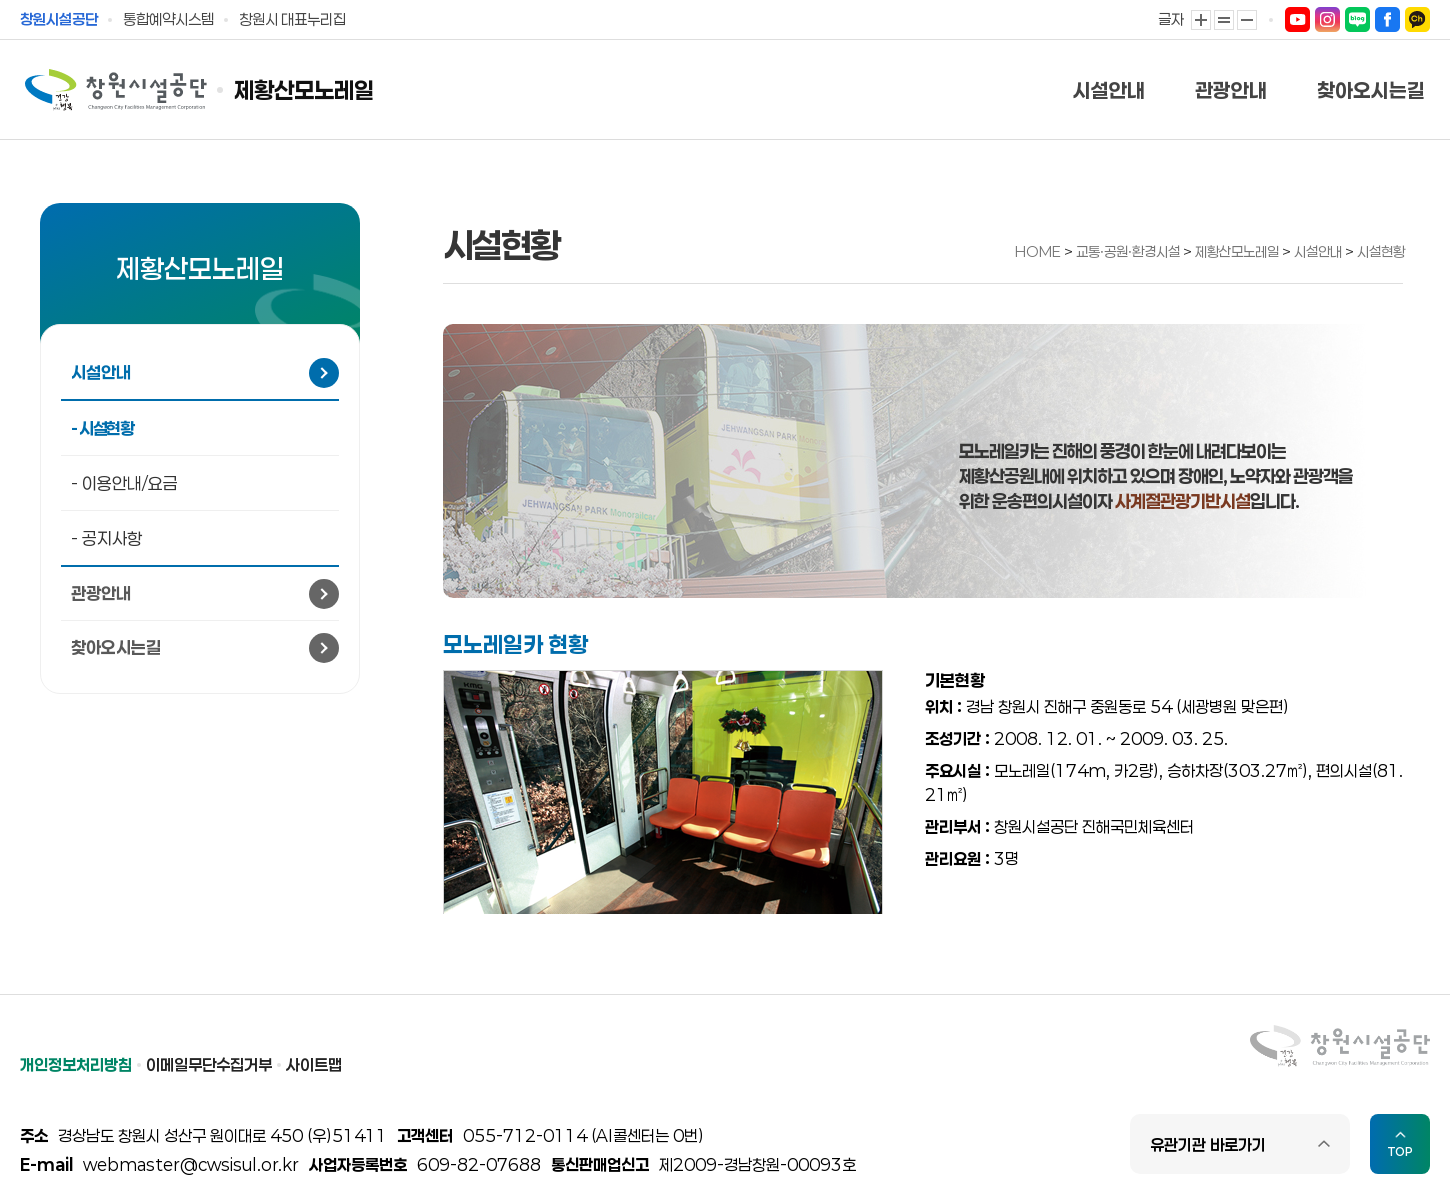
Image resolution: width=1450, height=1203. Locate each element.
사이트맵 (314, 1064)
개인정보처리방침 (76, 1064)
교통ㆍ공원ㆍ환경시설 (1129, 251)
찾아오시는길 (1371, 90)
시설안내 (1109, 90)
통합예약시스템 (168, 19)
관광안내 (1231, 90)
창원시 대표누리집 (292, 19)
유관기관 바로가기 (1208, 1144)
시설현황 (1381, 251)
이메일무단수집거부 (209, 1064)
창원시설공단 (59, 19)
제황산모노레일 (304, 90)
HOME (1038, 251)
